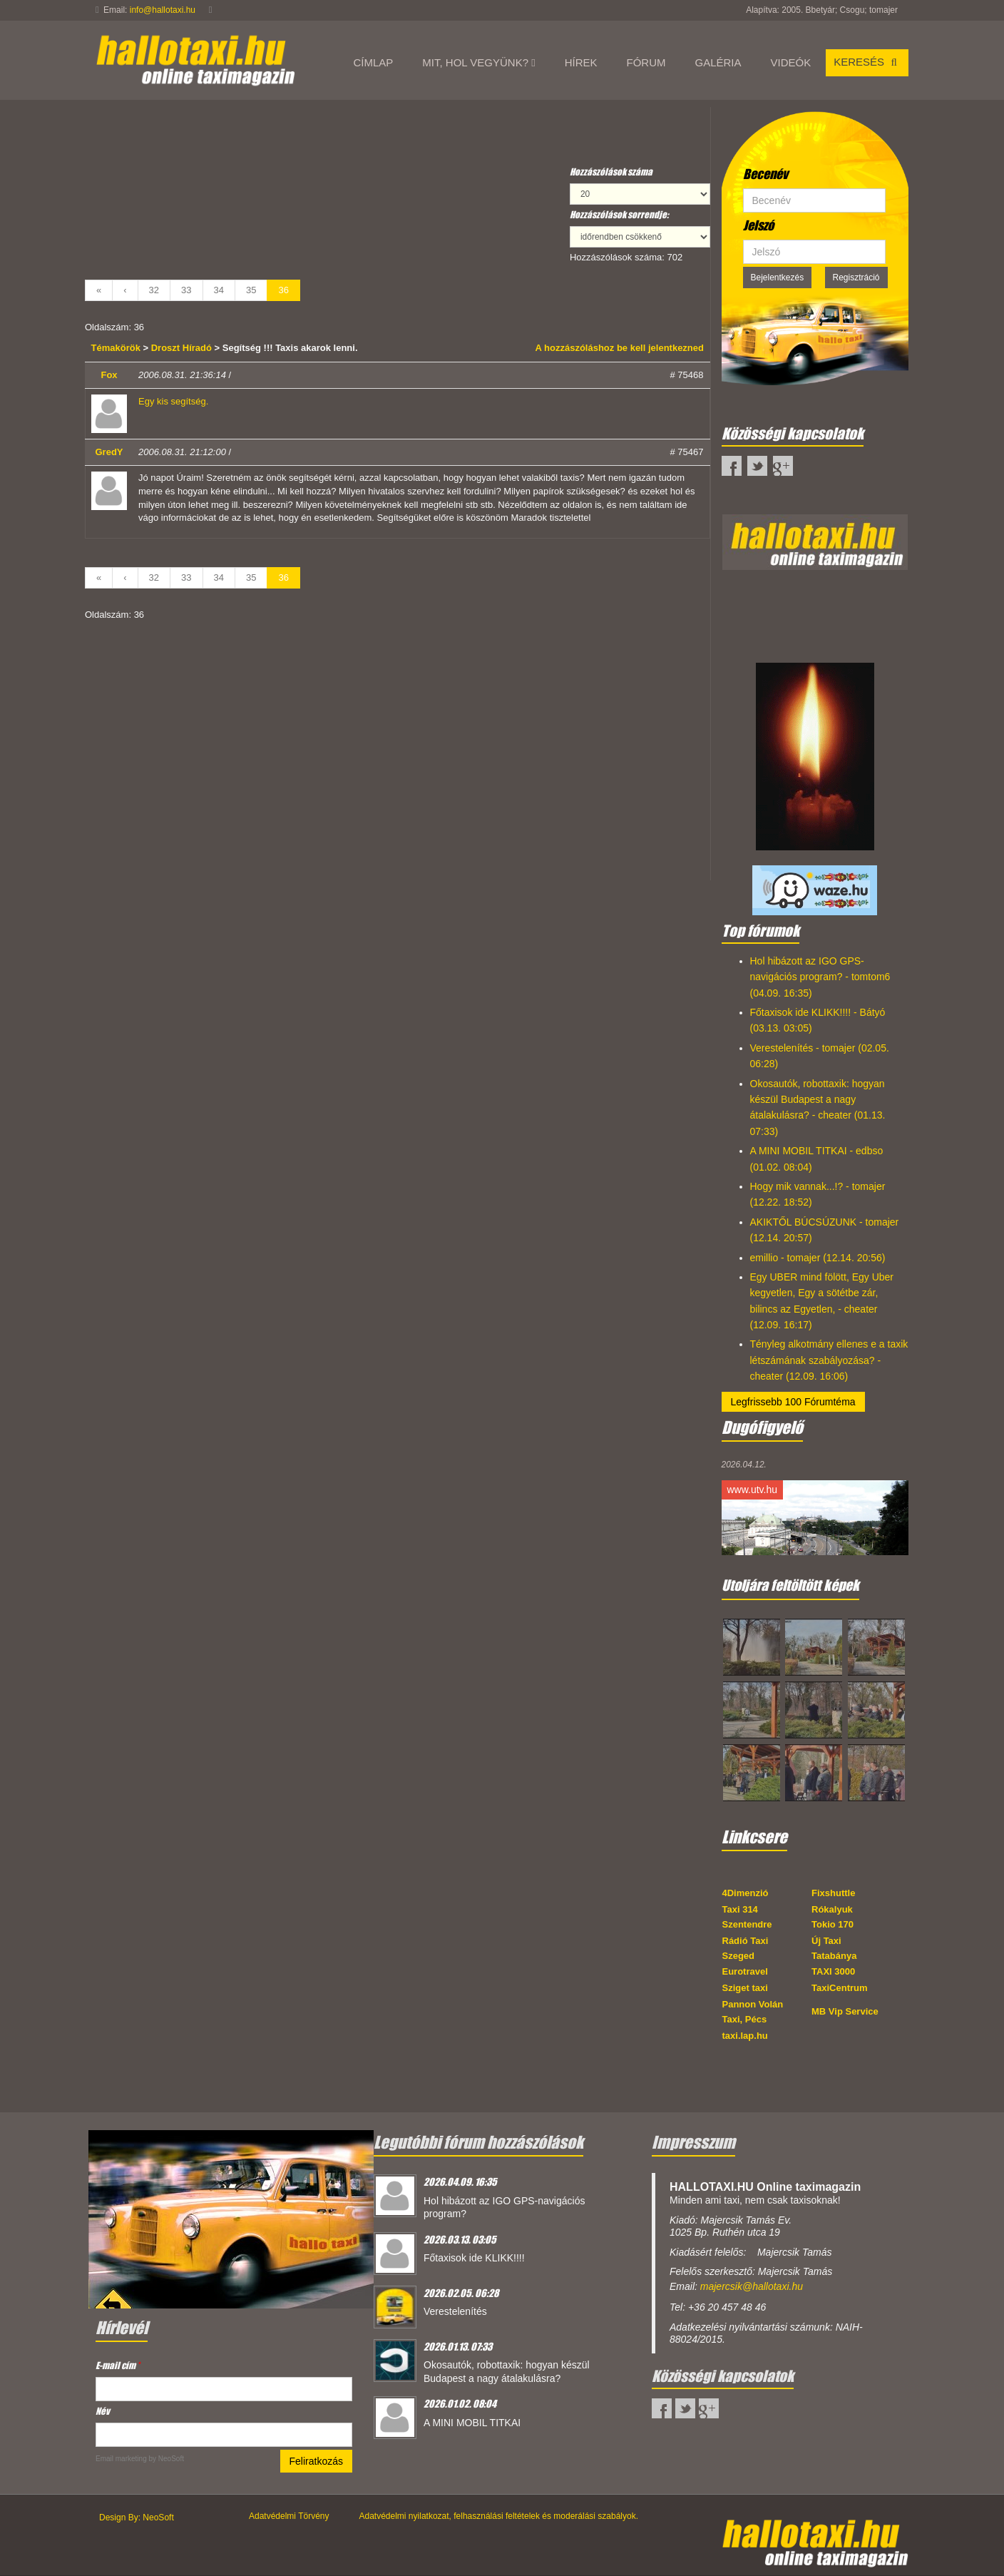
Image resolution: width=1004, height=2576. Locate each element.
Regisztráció (856, 277)
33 (186, 290)
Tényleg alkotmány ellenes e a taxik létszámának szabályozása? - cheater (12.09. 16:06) (829, 1360)
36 (283, 290)
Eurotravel (745, 1971)
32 (154, 290)
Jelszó (758, 225)
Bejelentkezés (777, 277)
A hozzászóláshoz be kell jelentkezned (620, 347)
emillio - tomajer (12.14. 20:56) (818, 1257)
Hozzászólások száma (611, 172)
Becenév (765, 174)
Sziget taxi (745, 1987)
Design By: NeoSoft (136, 2517)
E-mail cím (118, 2365)
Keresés (867, 62)
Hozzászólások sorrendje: (619, 214)
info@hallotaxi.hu (162, 10)
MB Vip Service (844, 2011)
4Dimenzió (745, 1893)
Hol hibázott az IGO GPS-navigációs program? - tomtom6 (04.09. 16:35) (820, 977)
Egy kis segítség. (173, 401)
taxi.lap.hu (745, 2035)
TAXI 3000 (833, 1971)
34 (219, 290)
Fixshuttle (833, 1893)
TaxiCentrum (839, 1987)
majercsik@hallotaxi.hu (751, 2286)
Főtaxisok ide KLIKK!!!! (474, 2258)
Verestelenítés (455, 2311)
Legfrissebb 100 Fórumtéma (793, 1401)
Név (103, 2411)
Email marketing (121, 2459)
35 (251, 290)
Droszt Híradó (181, 347)
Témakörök (117, 347)
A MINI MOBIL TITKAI (472, 2422)
